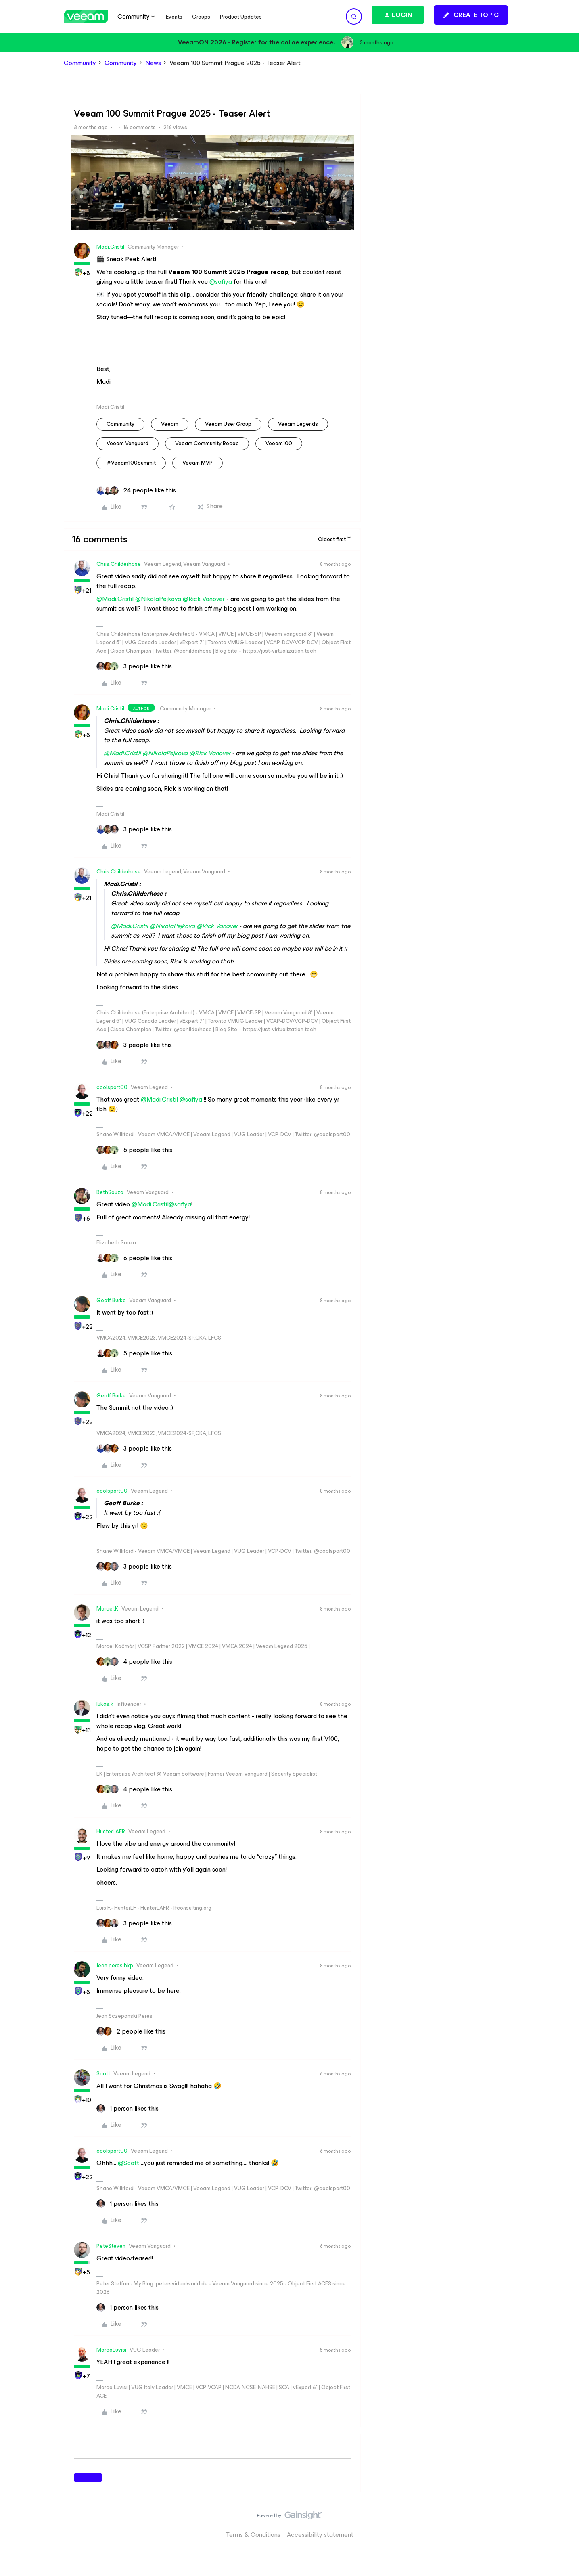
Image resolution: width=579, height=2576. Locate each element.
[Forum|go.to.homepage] (86, 16)
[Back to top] (563, 2523)
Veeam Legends (298, 424)
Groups (201, 17)
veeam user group (228, 424)
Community (80, 63)
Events (174, 17)
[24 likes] (136, 490)
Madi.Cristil (110, 247)
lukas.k (104, 1704)
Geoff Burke (111, 1300)
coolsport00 (112, 1087)
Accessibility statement (320, 2534)
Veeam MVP (197, 462)
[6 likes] (134, 1258)
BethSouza (109, 1192)
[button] (471, 15)
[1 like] (127, 2108)
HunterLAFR (110, 1831)
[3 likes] (134, 666)
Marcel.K (107, 1608)
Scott (103, 2073)
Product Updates (241, 17)
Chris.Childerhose (118, 564)
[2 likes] (130, 2031)
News (153, 63)
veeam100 (278, 443)
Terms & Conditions (253, 2534)
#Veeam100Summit (131, 462)
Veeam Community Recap (207, 443)
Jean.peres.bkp (114, 1965)
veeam (169, 424)
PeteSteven (110, 2246)
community (120, 424)
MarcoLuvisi (111, 2350)
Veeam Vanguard (127, 443)
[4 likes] (134, 1662)
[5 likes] (134, 1150)
